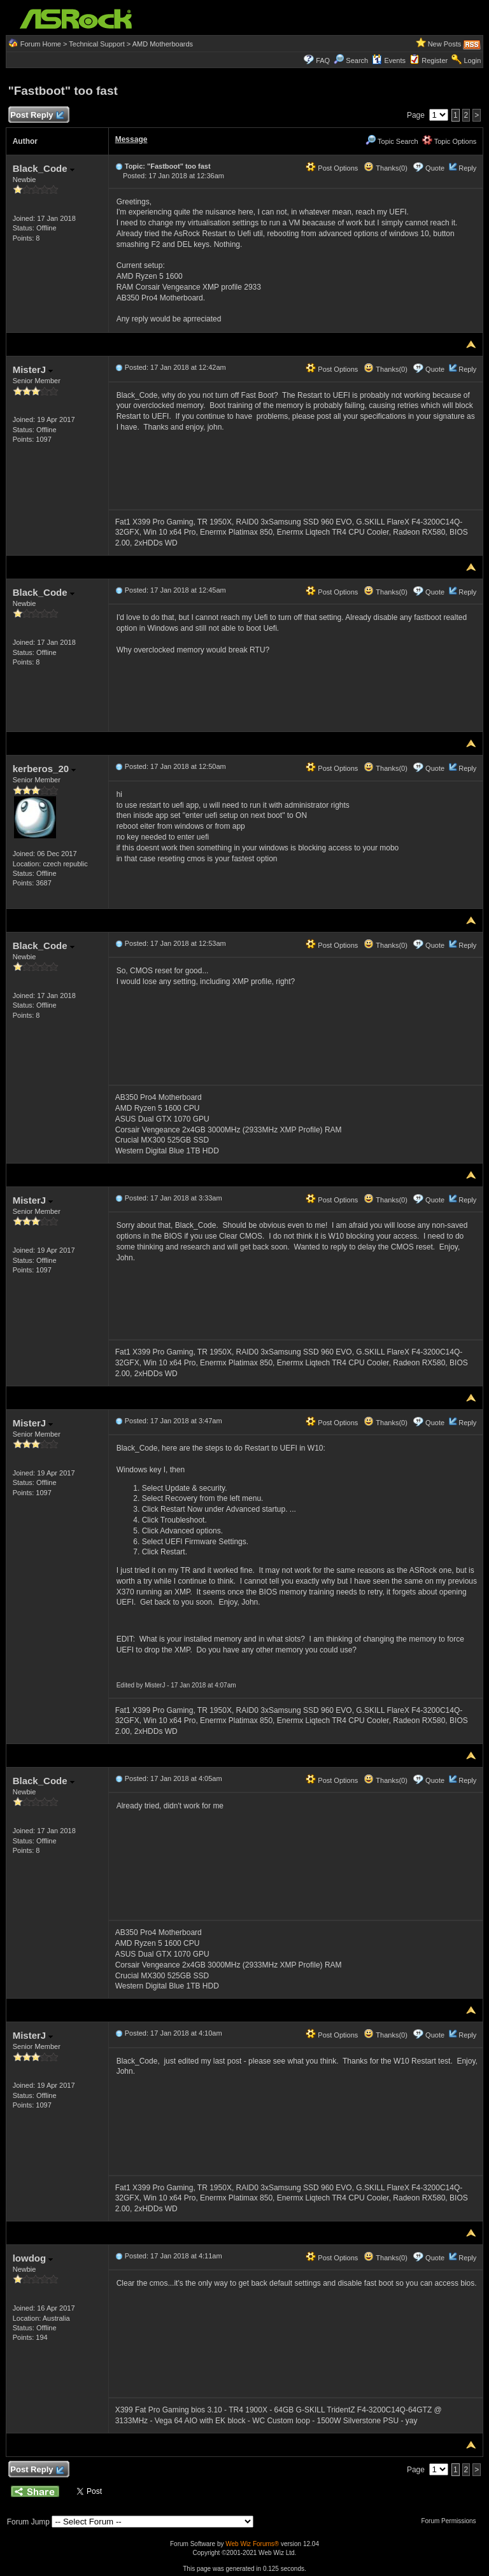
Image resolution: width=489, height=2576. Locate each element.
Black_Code (43, 168)
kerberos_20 (44, 768)
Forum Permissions (451, 2520)
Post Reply (37, 115)
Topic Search (391, 141)
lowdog (33, 2258)
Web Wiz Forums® (252, 2543)
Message (131, 139)
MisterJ (33, 369)
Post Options (332, 168)
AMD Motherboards (162, 44)
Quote (434, 168)
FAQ (323, 60)
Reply (467, 168)
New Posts (445, 44)
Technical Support (96, 44)
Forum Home (40, 44)
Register (435, 60)
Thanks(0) (385, 168)
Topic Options (449, 141)
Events (389, 60)
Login (472, 60)
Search (357, 60)
